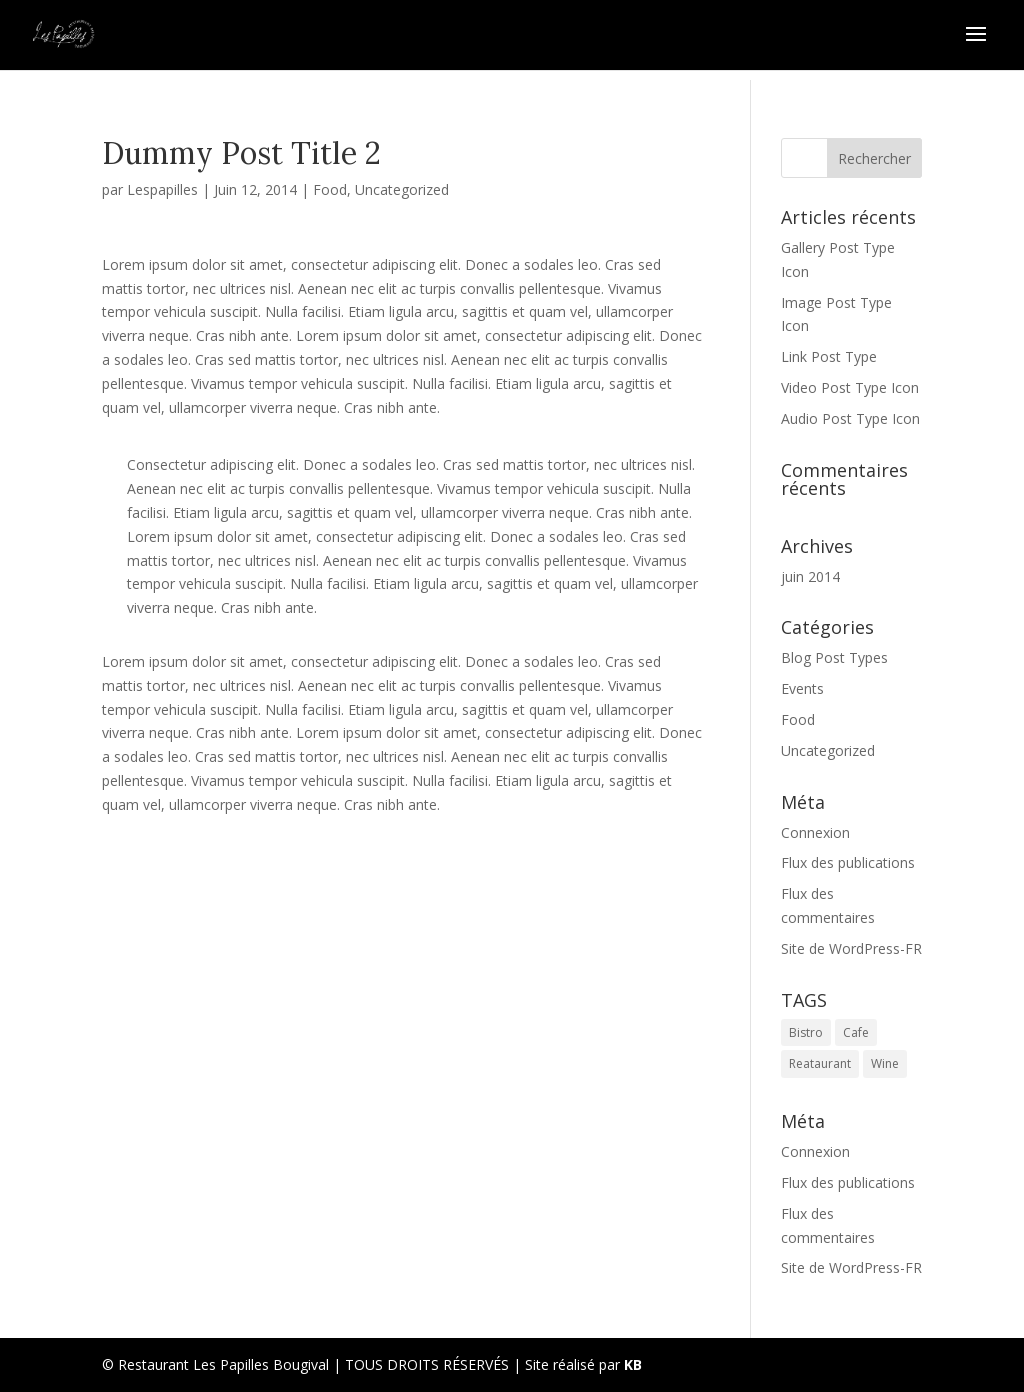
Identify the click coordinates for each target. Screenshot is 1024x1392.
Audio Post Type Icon (850, 418)
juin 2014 (810, 576)
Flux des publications (848, 862)
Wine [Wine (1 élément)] (885, 1063)
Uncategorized (402, 189)
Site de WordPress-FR (851, 948)
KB (633, 1364)
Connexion (815, 832)
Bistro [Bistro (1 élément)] (806, 1032)
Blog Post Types (834, 657)
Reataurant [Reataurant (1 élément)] (820, 1063)
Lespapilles (162, 189)
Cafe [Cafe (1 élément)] (856, 1032)
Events (802, 688)
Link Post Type (829, 356)
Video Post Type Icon (850, 387)
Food (330, 189)
